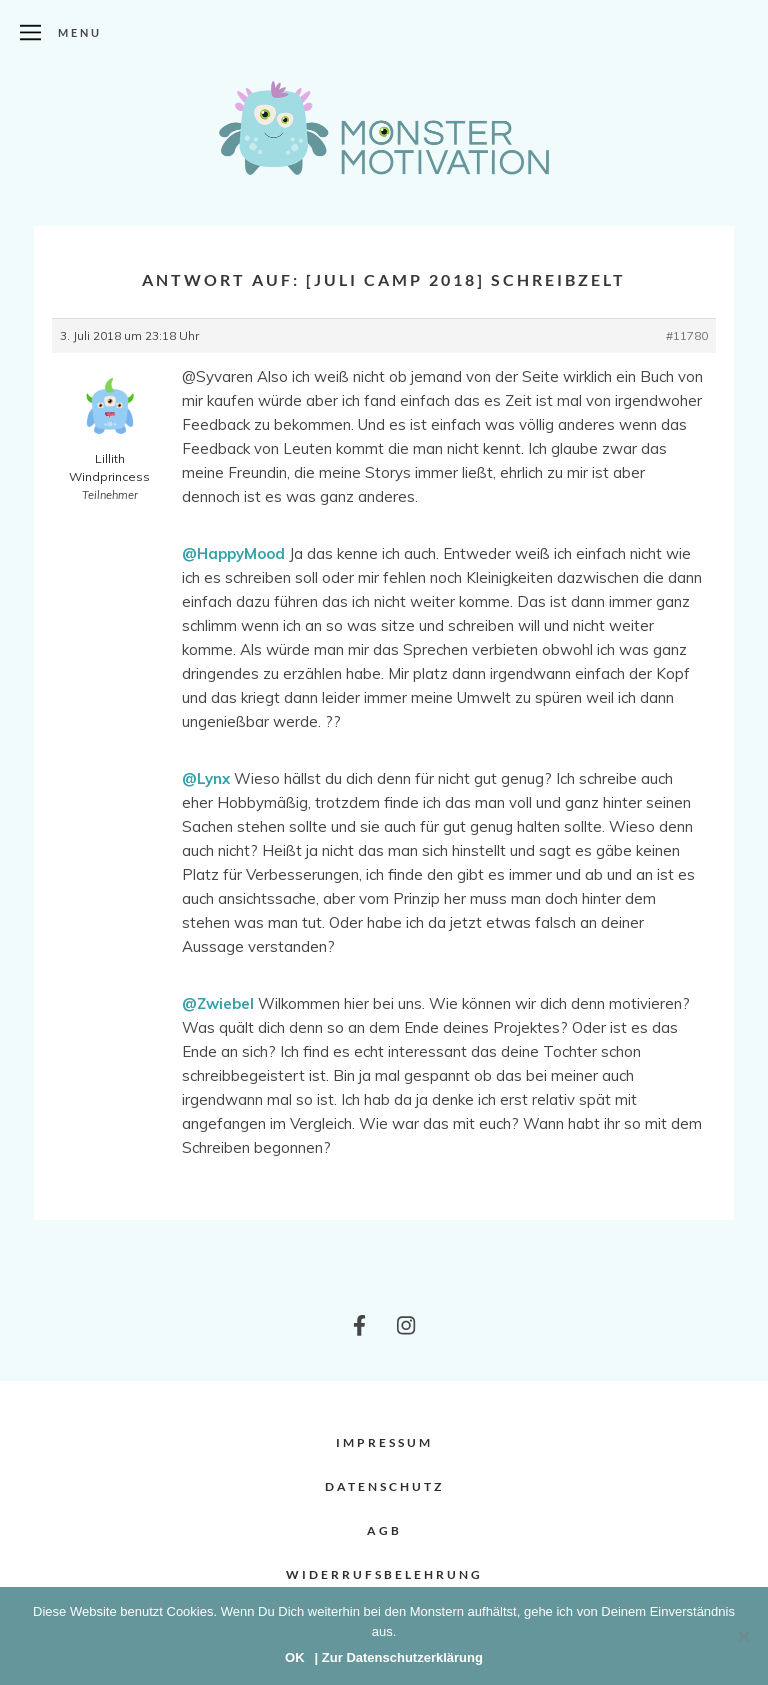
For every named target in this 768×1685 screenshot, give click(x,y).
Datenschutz (384, 1486)
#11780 (687, 335)
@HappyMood (233, 553)
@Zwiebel (218, 1003)
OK (295, 1657)
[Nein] (743, 1636)
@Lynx (206, 778)
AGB (384, 1530)
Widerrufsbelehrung (384, 1574)
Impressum (384, 1442)
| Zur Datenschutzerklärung (399, 1657)
